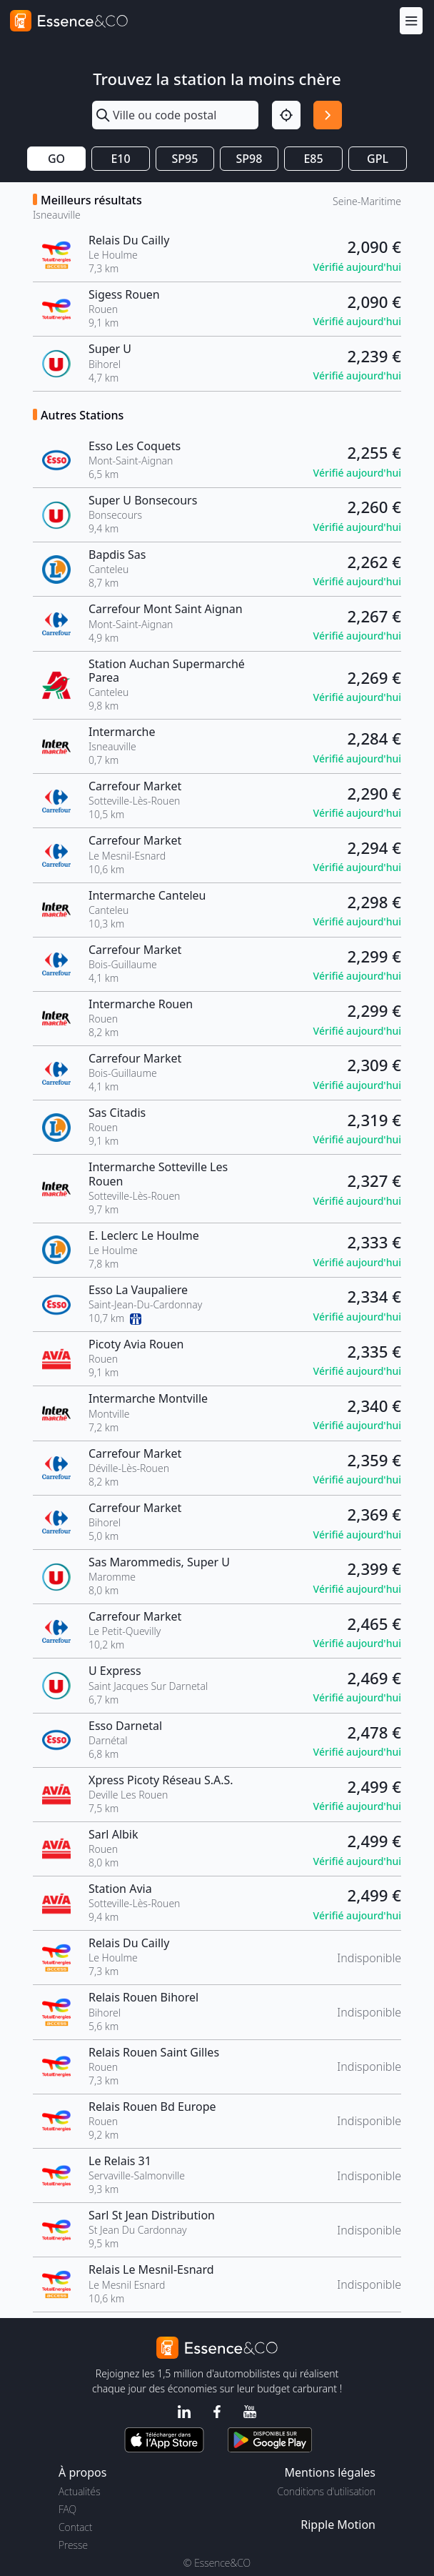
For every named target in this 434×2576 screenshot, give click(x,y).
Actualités (80, 2491)
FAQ (67, 2509)
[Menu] (411, 20)
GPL (377, 158)
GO (56, 158)
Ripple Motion (338, 2524)
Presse (73, 2545)
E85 (313, 158)
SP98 (249, 158)
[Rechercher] (327, 115)
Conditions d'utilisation (326, 2491)
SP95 (185, 158)
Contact (75, 2527)
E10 (120, 158)
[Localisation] (286, 115)
